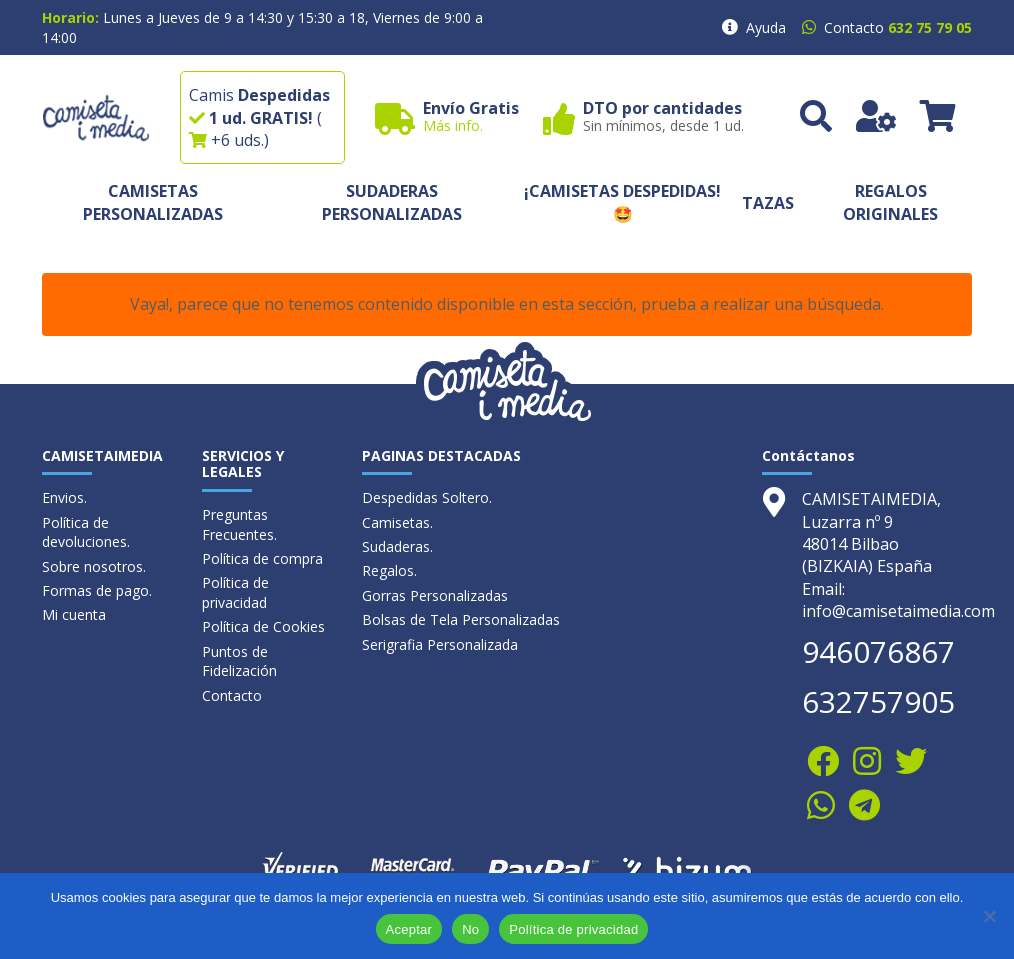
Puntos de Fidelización (239, 661)
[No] (989, 916)
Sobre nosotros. (94, 566)
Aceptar (409, 929)
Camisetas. (397, 522)
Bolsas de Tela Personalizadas (461, 619)
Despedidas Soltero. (427, 497)
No (470, 929)
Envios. (64, 497)
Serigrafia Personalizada (440, 644)
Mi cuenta (74, 614)
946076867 (878, 651)
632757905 (878, 701)
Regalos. (389, 570)
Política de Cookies (263, 626)
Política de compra (262, 558)
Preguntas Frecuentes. (239, 524)
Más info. (453, 125)
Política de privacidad (235, 592)
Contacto (232, 695)
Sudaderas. (397, 546)
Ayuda (766, 27)
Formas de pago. (97, 590)
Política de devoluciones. (86, 532)
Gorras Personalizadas (435, 595)
